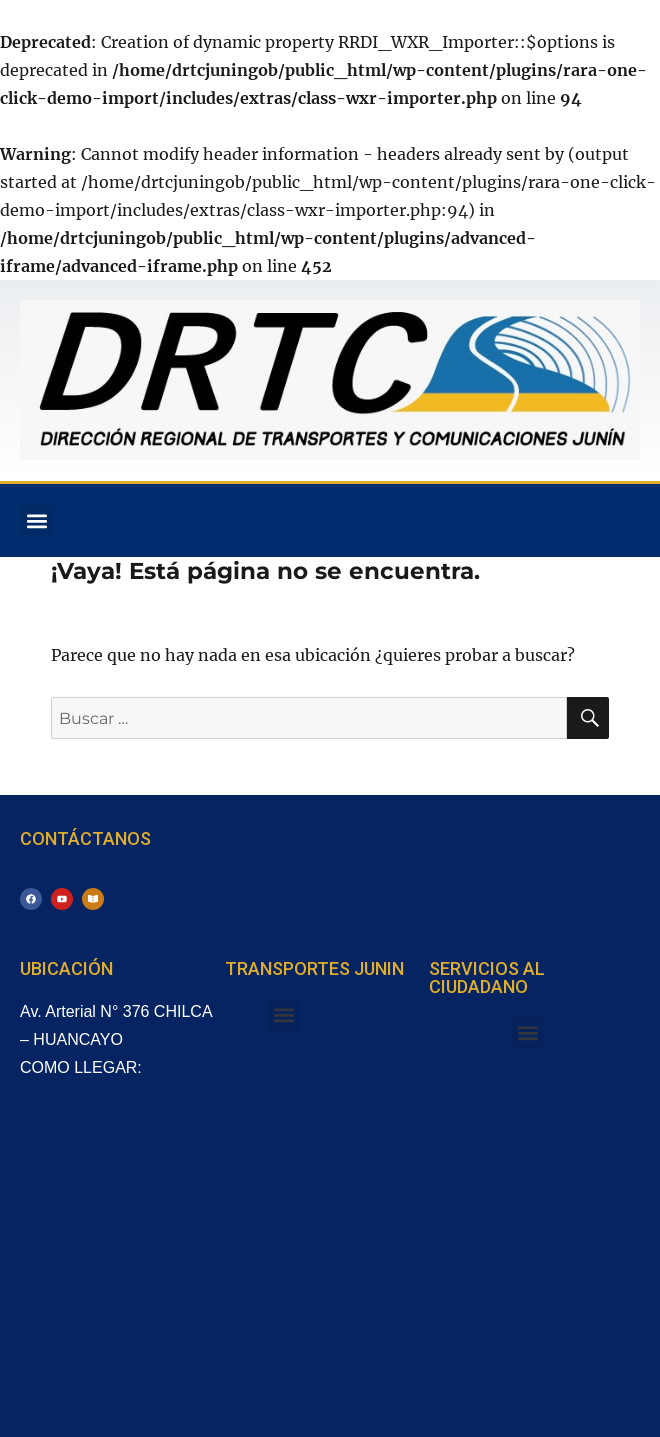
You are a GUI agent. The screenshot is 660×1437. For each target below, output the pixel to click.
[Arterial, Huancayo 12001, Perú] (122, 1252)
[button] (36, 520)
